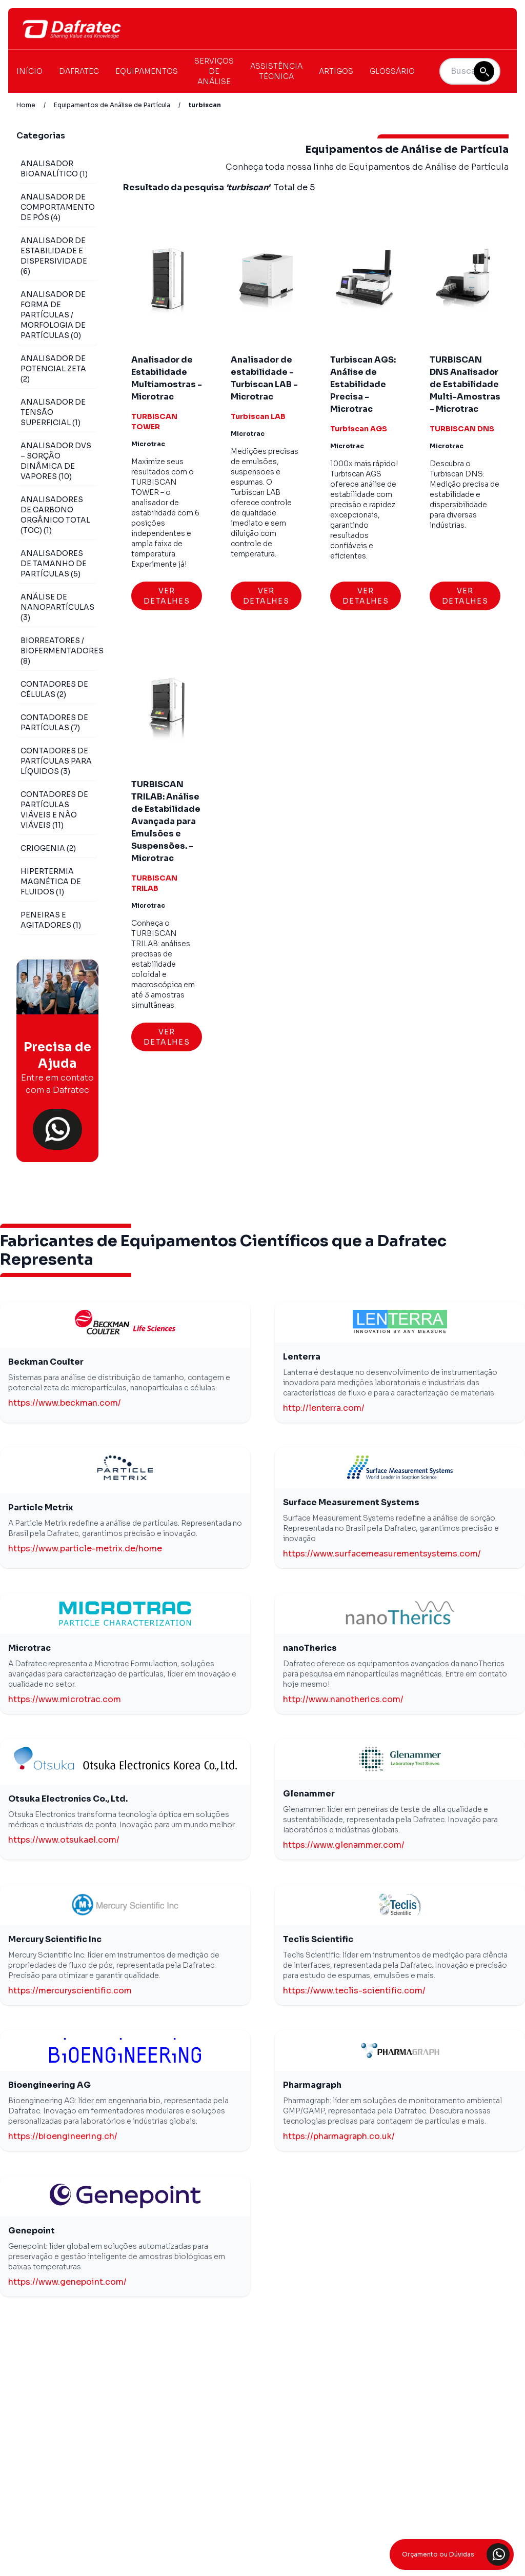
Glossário (392, 71)
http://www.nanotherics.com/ (343, 1699)
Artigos (336, 71)
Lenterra (301, 1356)
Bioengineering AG (49, 2085)
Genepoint (31, 2230)
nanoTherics (310, 1648)
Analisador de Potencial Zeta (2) (53, 369)
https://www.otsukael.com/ (63, 1839)
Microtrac (29, 1648)
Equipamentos (146, 71)
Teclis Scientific (318, 1939)
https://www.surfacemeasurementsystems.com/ (382, 1553)
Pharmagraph (312, 2085)
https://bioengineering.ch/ (62, 2136)
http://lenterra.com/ (324, 1408)
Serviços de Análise (214, 71)
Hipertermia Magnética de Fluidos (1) (51, 881)
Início (29, 71)
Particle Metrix (40, 1507)
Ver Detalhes (167, 596)
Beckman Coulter (46, 1361)
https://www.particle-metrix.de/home (85, 1548)
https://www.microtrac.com (64, 1699)
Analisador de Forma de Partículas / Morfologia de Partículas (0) (53, 315)
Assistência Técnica (276, 71)
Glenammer (309, 1793)
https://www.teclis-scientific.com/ (354, 1990)
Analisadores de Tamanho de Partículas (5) (54, 563)
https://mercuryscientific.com (70, 1990)
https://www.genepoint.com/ (67, 2282)
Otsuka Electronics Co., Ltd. (68, 1798)
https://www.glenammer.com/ (344, 1845)
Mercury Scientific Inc (55, 1939)
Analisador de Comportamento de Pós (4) (58, 207)
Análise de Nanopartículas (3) (57, 607)
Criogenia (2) (48, 848)
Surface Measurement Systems (351, 1502)
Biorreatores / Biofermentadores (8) (62, 651)
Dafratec (79, 71)
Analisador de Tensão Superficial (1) (53, 412)
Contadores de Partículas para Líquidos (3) (56, 761)
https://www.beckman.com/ (64, 1402)
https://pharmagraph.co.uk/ (339, 2136)
